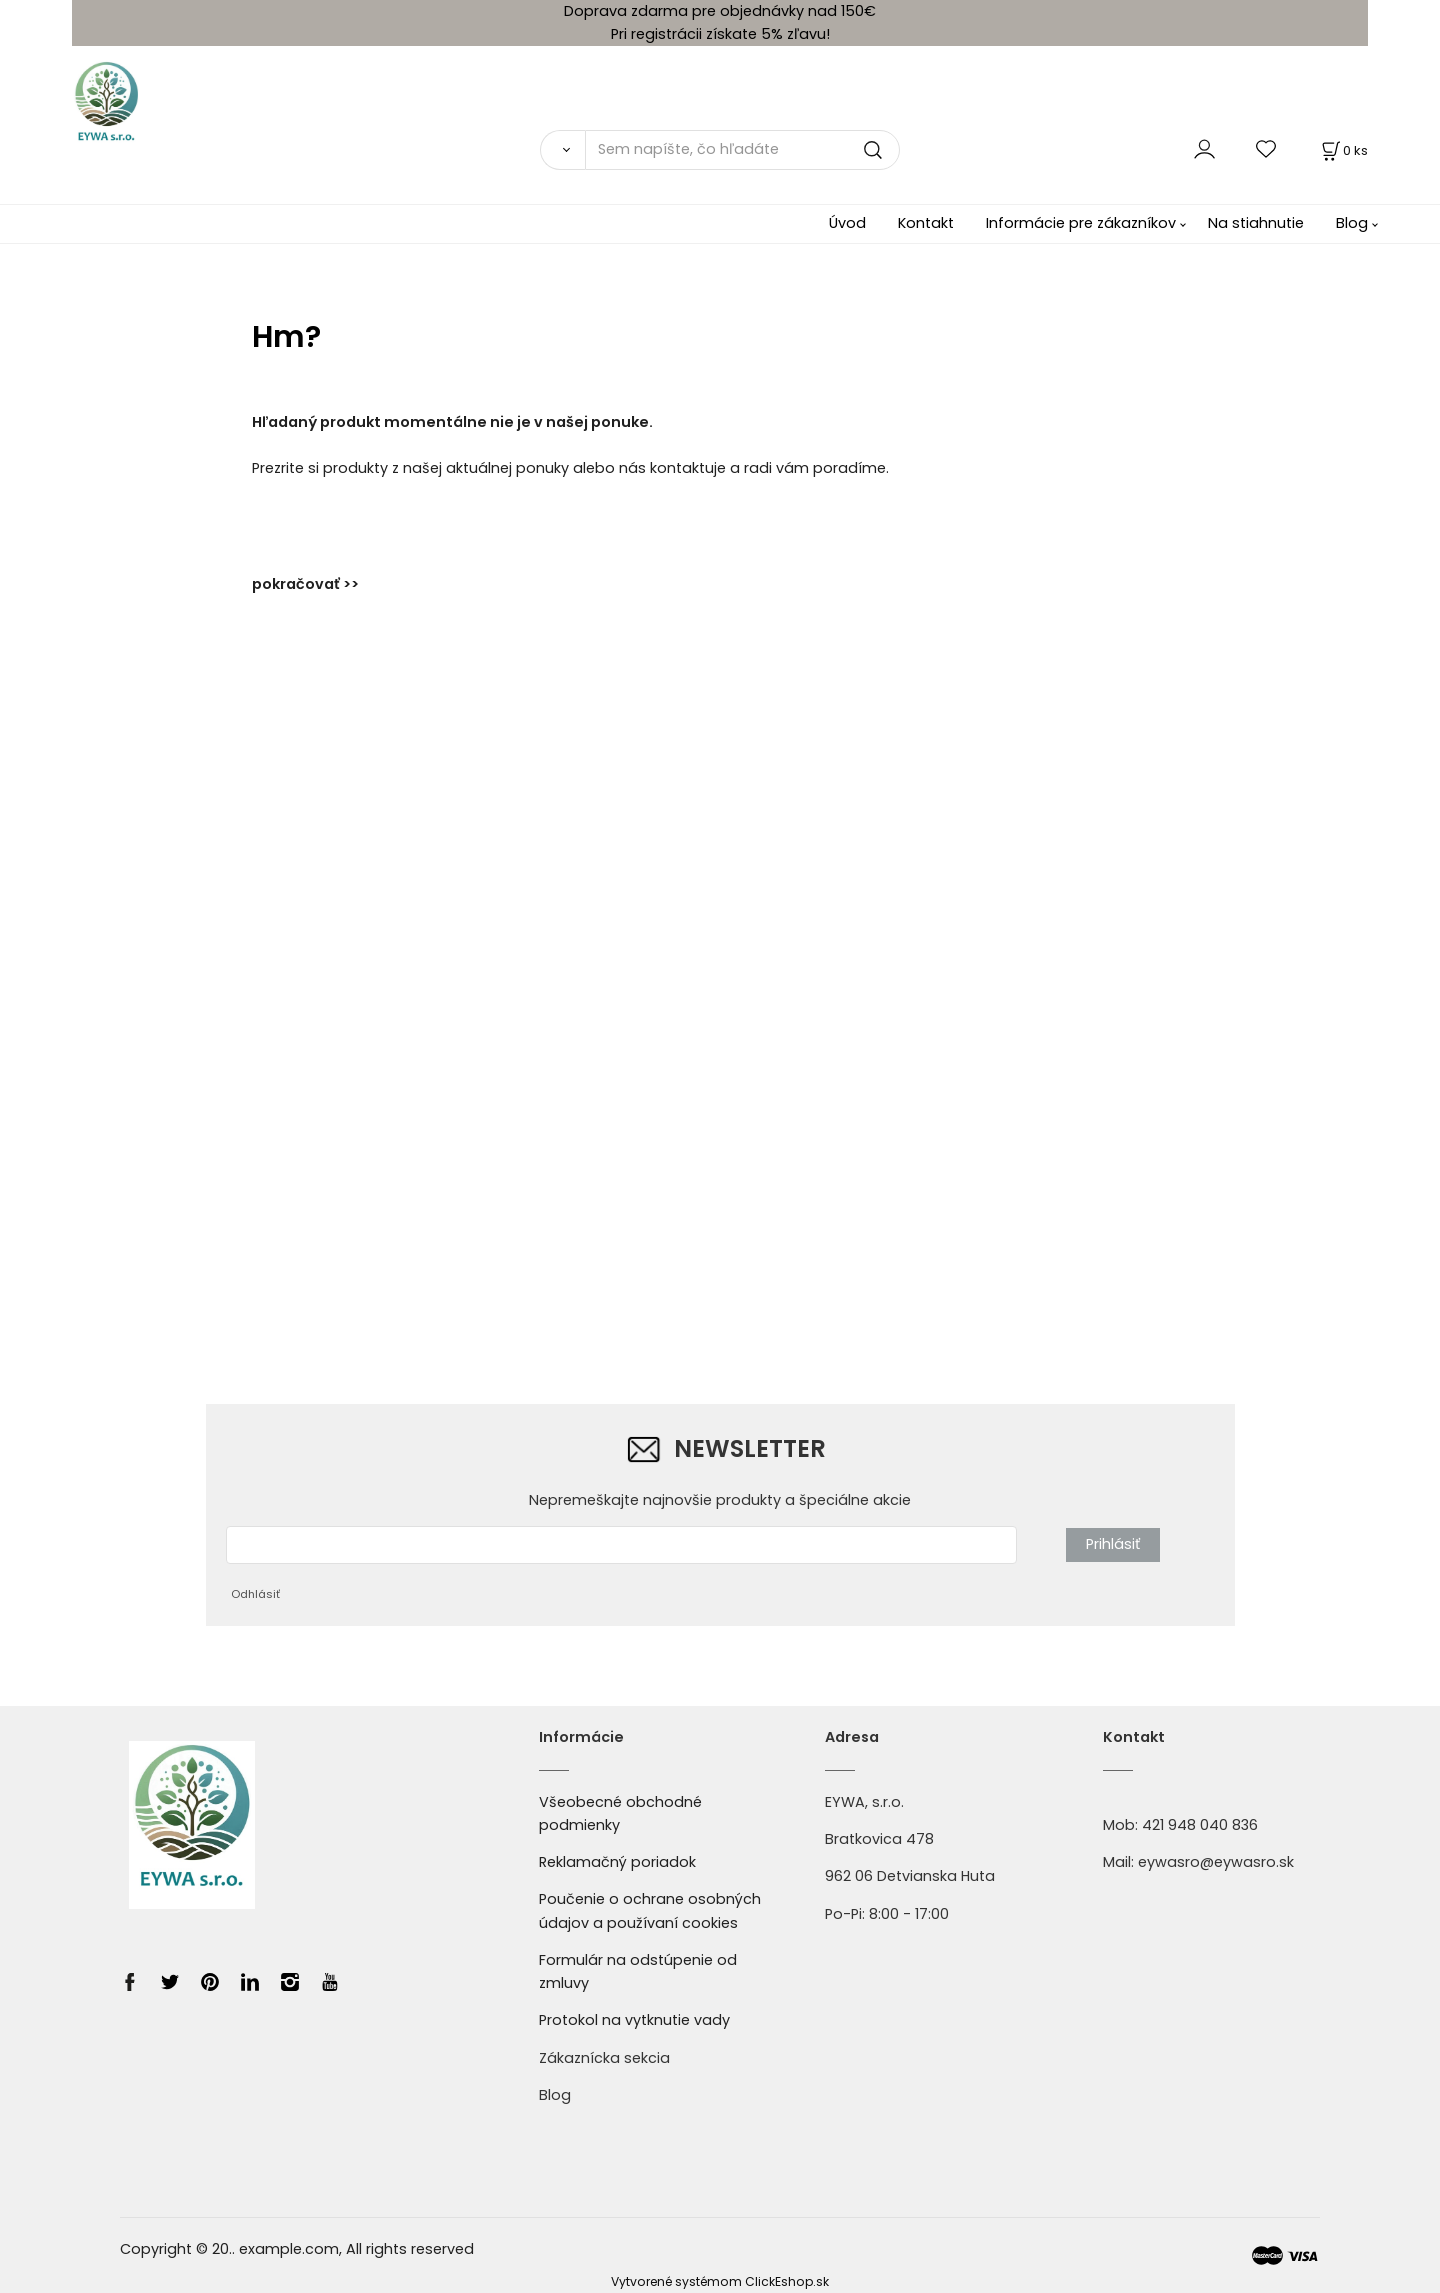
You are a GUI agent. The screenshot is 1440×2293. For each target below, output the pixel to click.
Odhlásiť (255, 1594)
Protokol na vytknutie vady (634, 2020)
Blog (1352, 223)
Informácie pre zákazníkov (1081, 223)
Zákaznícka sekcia (604, 2058)
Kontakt (926, 223)
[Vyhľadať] (562, 150)
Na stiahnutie (1256, 223)
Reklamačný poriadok (617, 1862)
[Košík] (1343, 150)
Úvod (847, 223)
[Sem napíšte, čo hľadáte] (742, 150)
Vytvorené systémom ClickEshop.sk (720, 2281)
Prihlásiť (1113, 1544)
